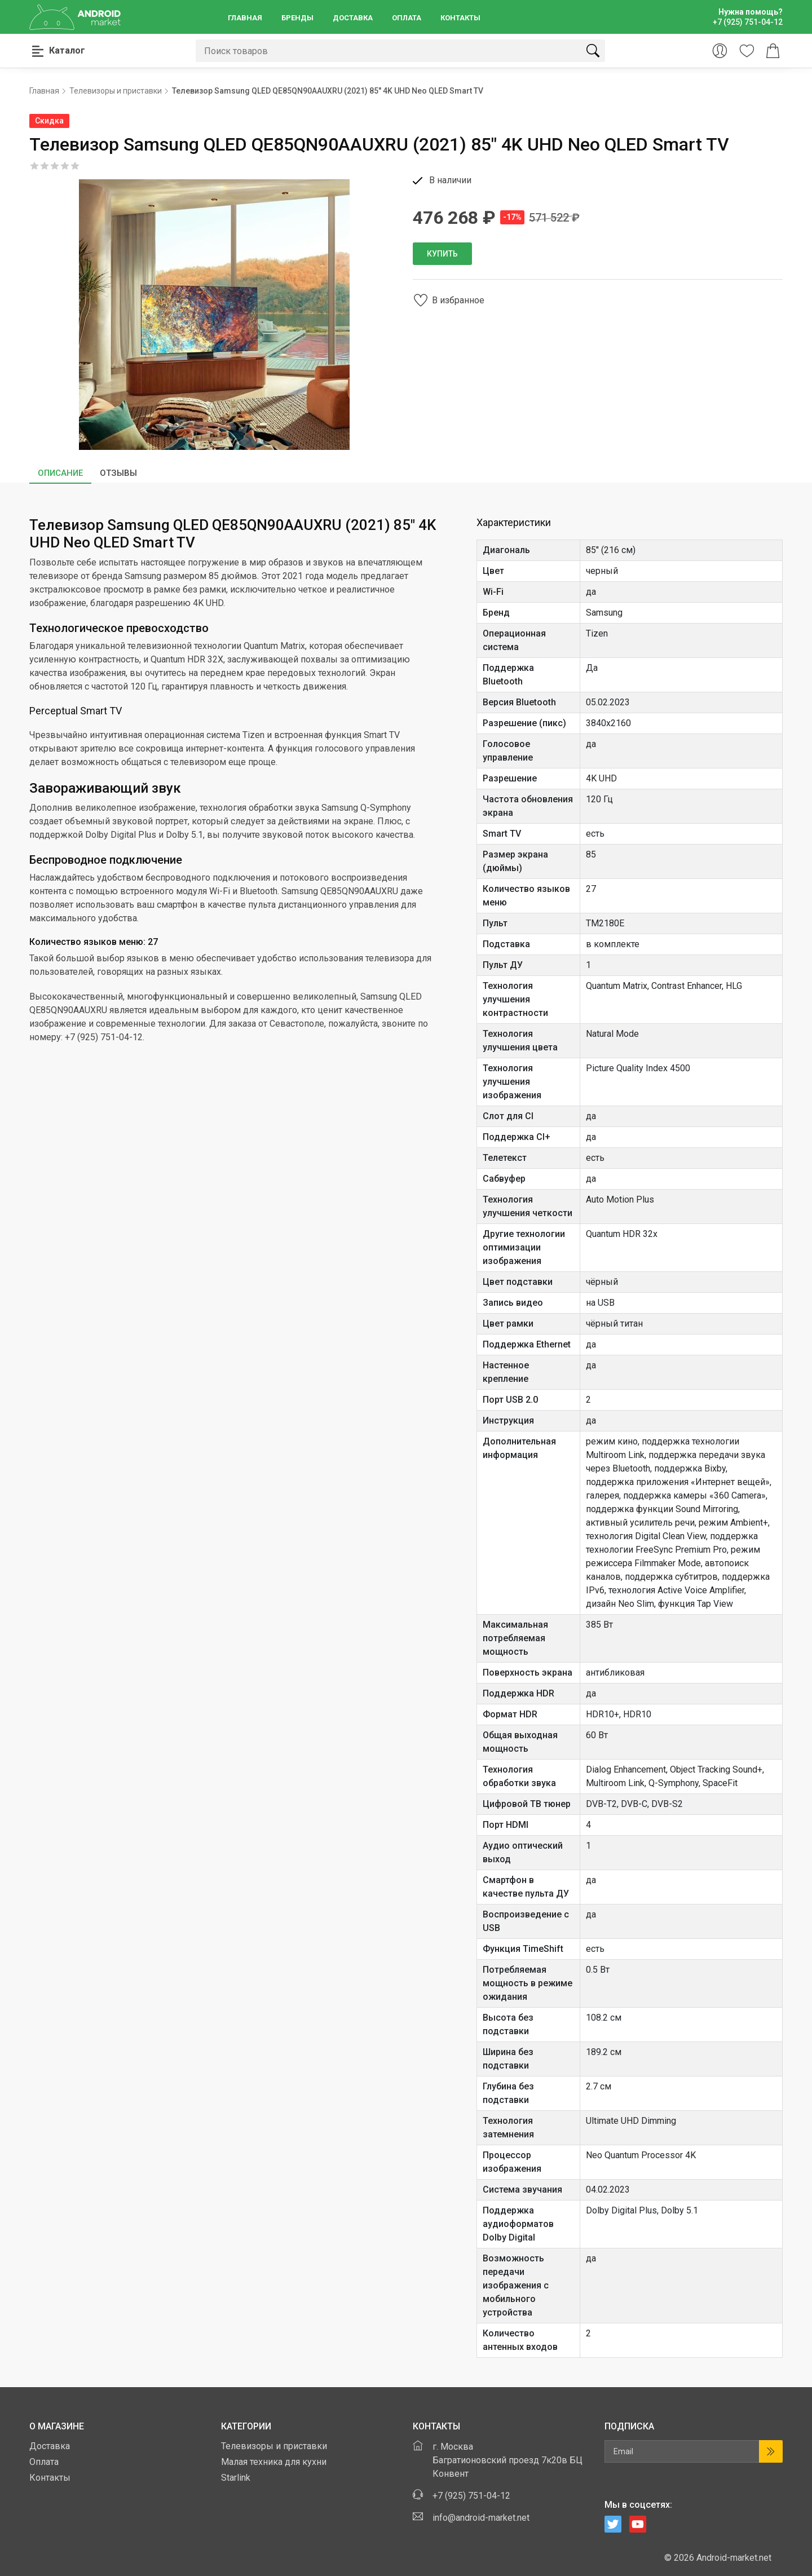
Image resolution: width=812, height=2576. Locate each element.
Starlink (235, 2477)
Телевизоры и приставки (274, 2446)
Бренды (297, 18)
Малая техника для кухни (273, 2461)
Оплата (406, 18)
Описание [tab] (60, 473)
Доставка (353, 18)
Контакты (460, 18)
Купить (442, 253)
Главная (245, 18)
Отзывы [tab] (118, 473)
